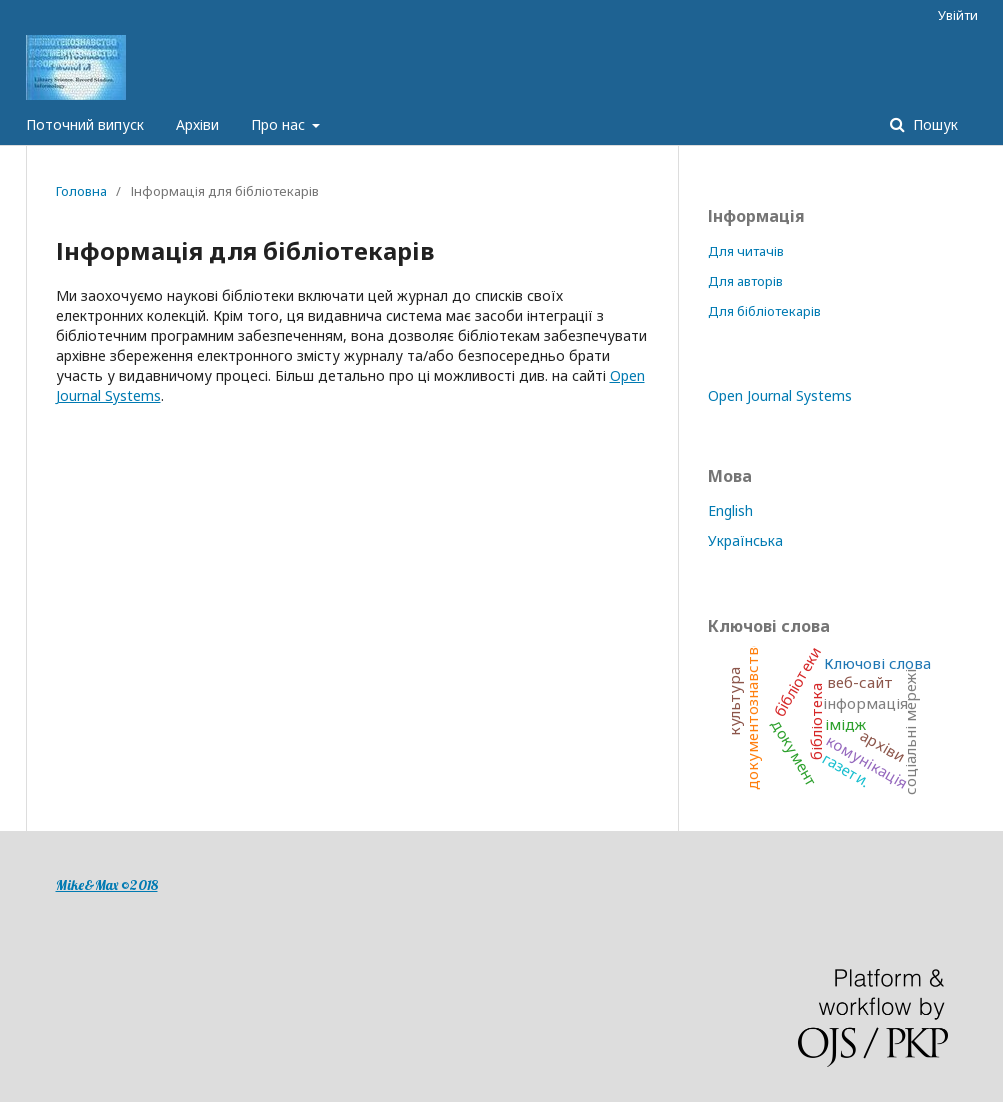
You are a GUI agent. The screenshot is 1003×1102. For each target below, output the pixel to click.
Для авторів (745, 281)
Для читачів (746, 251)
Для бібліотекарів (764, 311)
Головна (81, 191)
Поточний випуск (85, 124)
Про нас (280, 124)
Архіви (197, 124)
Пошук (933, 124)
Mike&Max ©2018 (107, 885)
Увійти (958, 15)
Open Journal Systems (780, 395)
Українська (745, 540)
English (730, 510)
